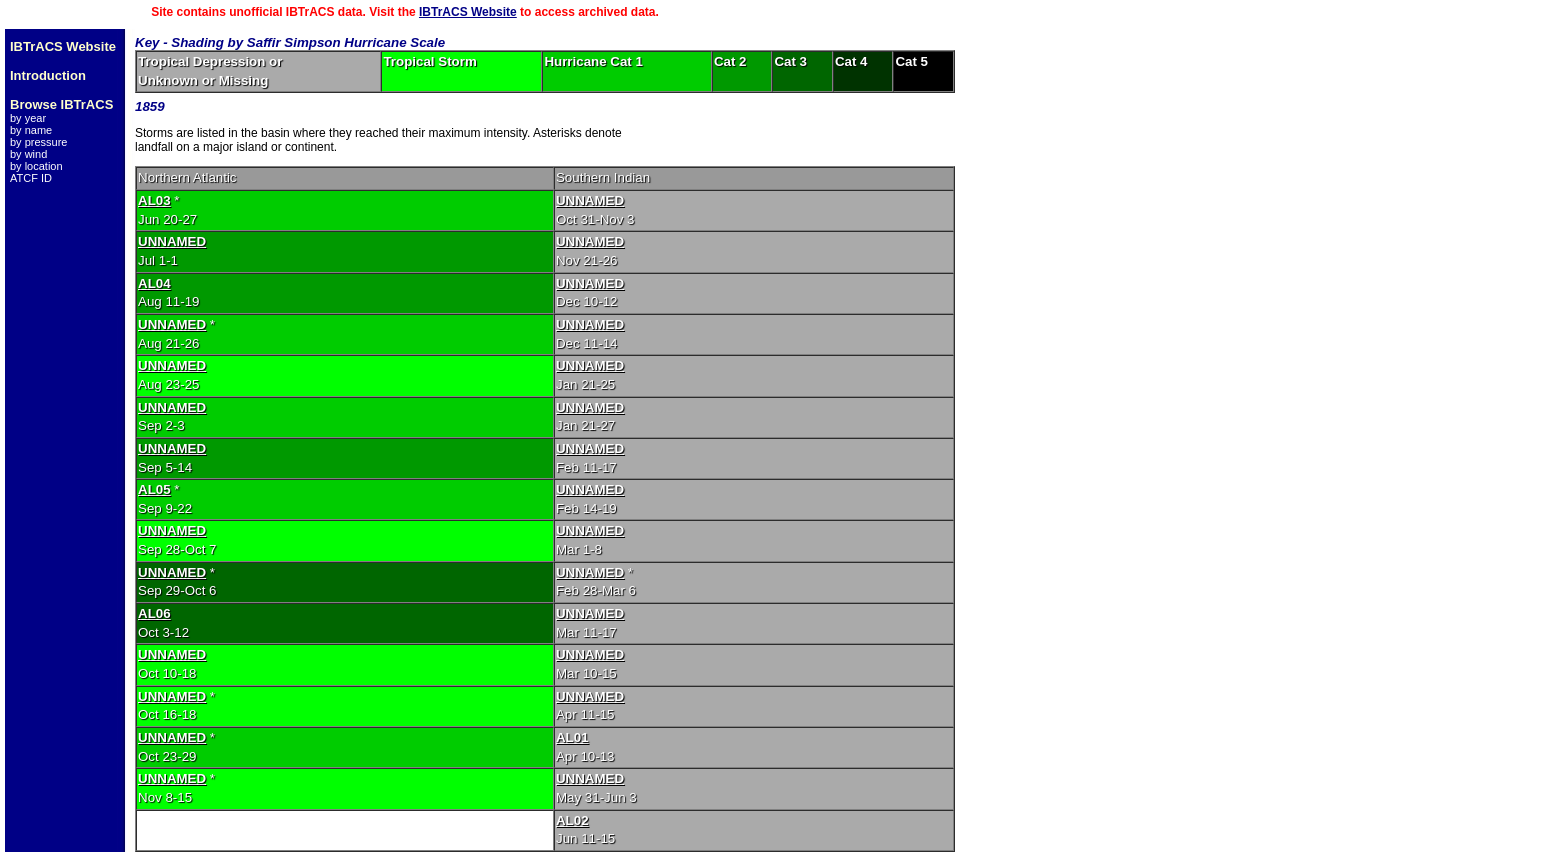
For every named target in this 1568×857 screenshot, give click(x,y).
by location (36, 166)
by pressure (38, 142)
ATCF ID (31, 178)
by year (28, 118)
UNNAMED (590, 200)
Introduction (48, 75)
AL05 (154, 489)
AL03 (154, 200)
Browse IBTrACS (61, 104)
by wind (28, 154)
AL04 (154, 283)
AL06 (154, 613)
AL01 (572, 737)
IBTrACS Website (468, 12)
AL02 (572, 820)
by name (31, 130)
